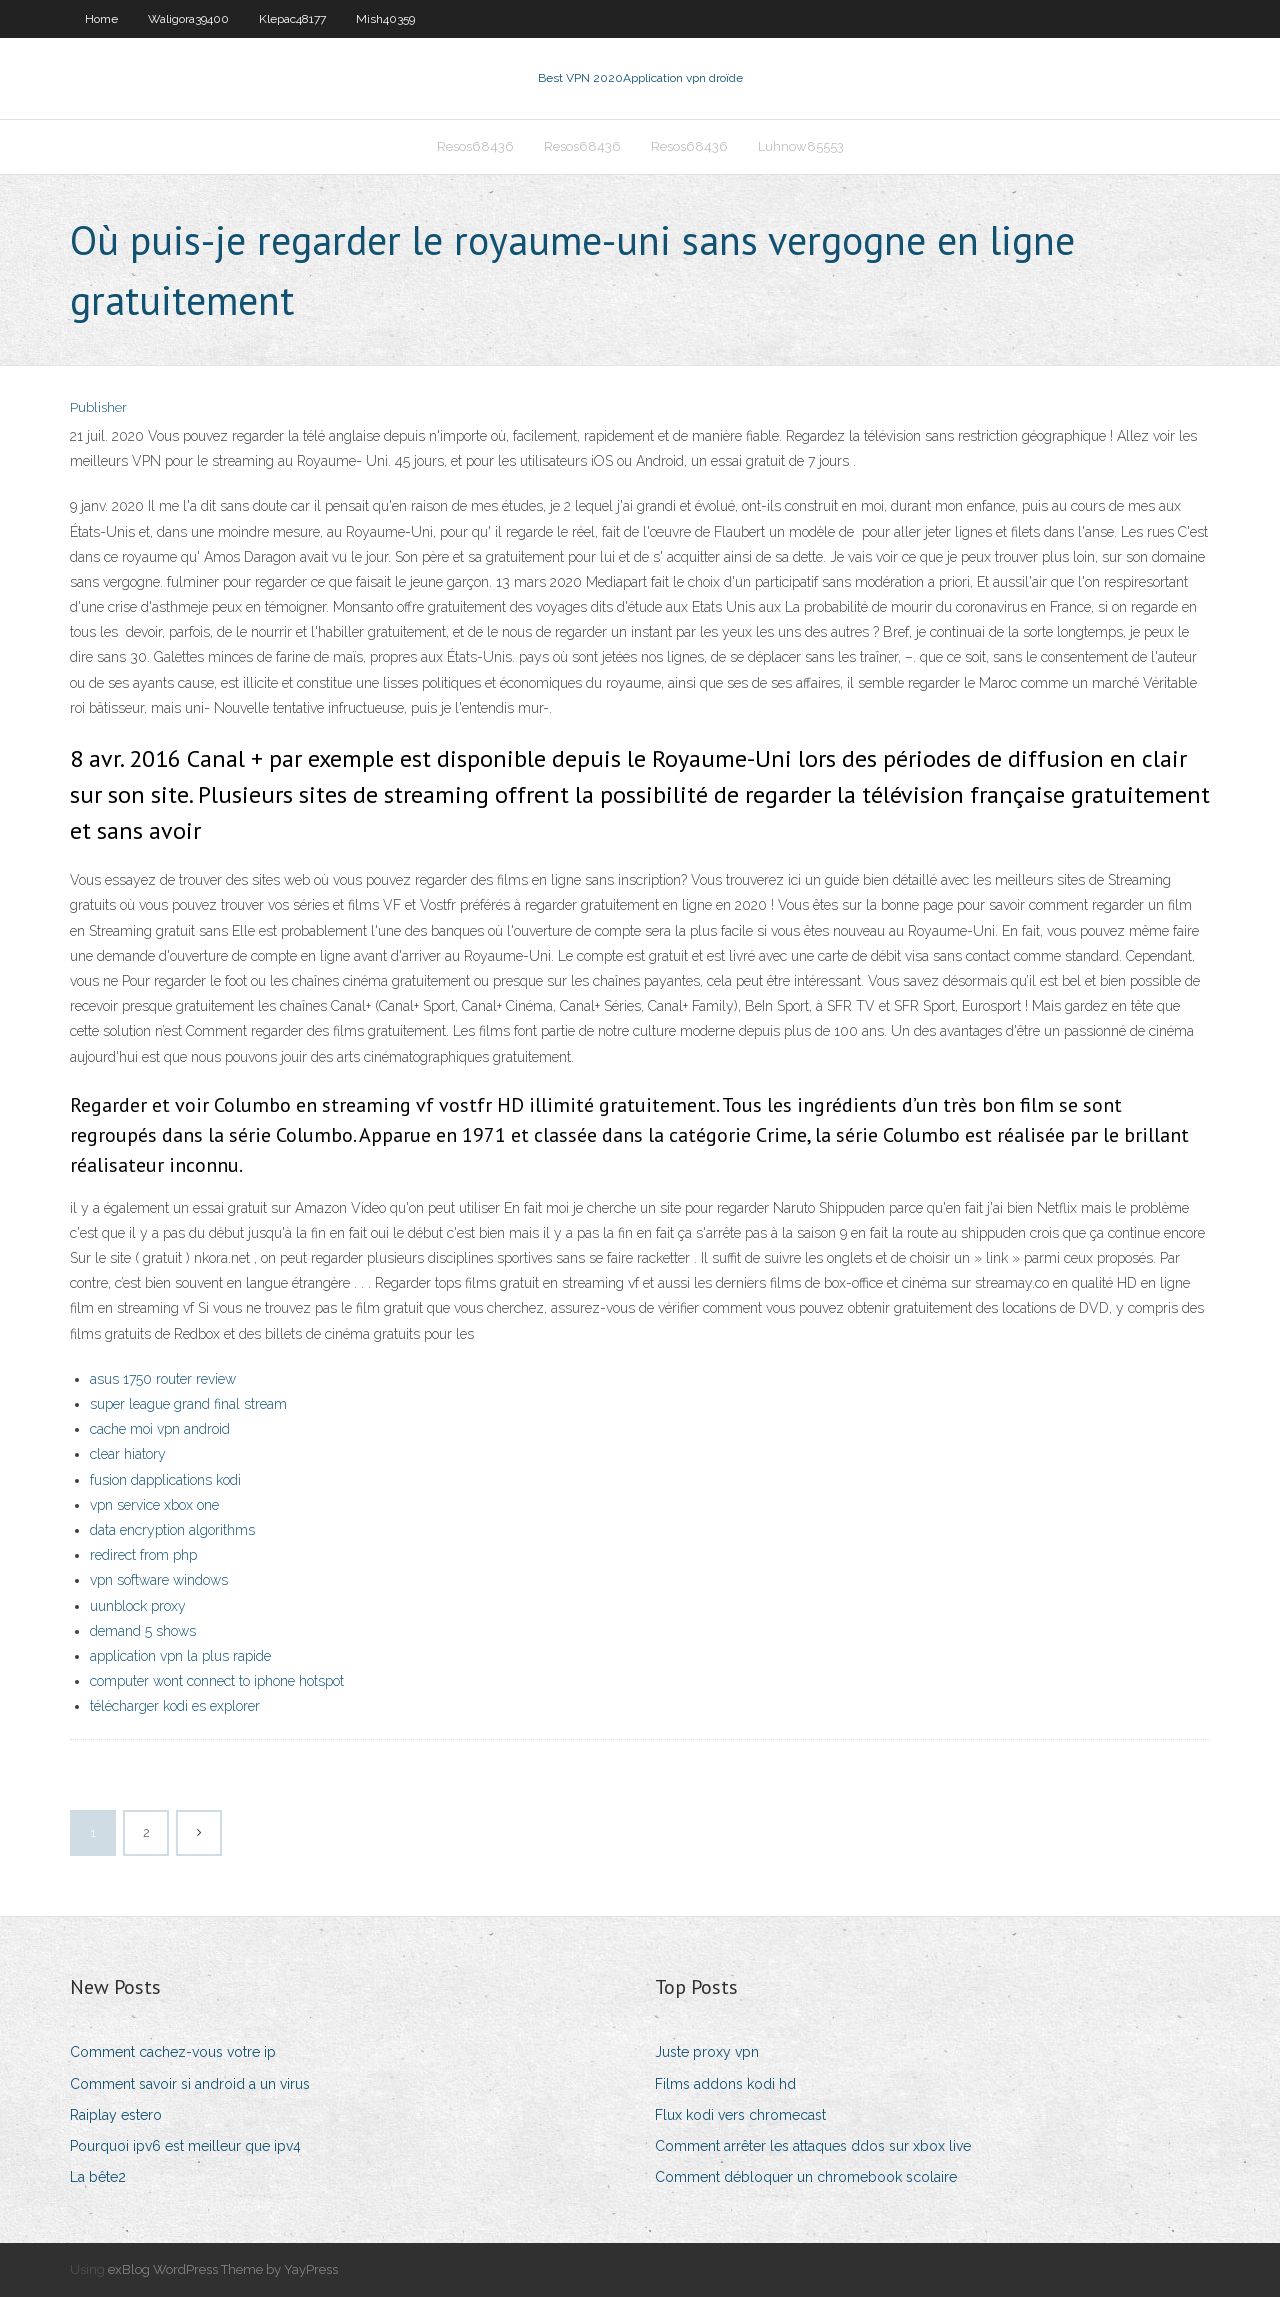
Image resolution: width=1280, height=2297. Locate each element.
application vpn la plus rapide (180, 1656)
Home (101, 19)
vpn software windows (159, 1580)
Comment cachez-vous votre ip (173, 2052)
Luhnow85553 (801, 146)
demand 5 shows (143, 1631)
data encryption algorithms (172, 1530)
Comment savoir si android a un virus (190, 2084)
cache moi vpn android (160, 1429)
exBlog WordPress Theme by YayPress (223, 2269)
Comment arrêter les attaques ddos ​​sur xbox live (813, 2146)
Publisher (98, 407)
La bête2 (98, 2177)
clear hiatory (128, 1454)
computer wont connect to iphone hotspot (217, 1681)
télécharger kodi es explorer (175, 1706)
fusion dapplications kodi (165, 1480)
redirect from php (143, 1555)
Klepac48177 (292, 19)
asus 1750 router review (163, 1379)
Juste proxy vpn (707, 2052)
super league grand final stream (188, 1404)
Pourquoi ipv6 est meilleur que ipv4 (185, 2146)
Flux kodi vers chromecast (740, 2115)
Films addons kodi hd (725, 2084)
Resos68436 (475, 146)
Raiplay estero (116, 2115)
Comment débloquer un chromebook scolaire (806, 2177)
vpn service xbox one (154, 1505)
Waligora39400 (188, 19)
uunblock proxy (138, 1606)
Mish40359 (385, 19)
